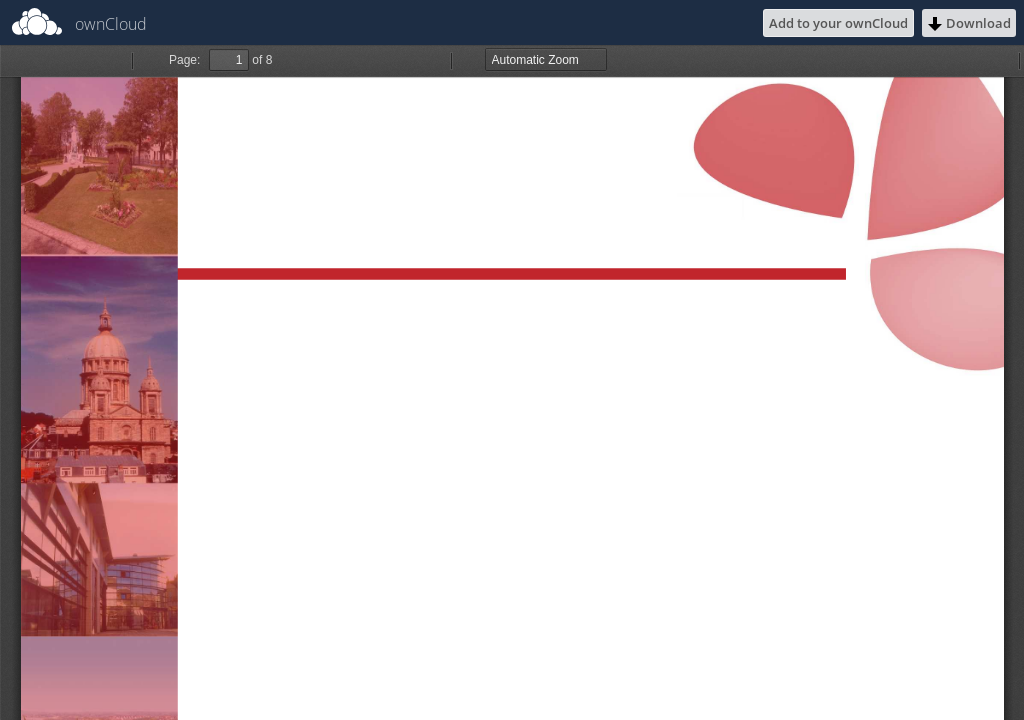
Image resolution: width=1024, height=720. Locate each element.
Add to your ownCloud (838, 23)
